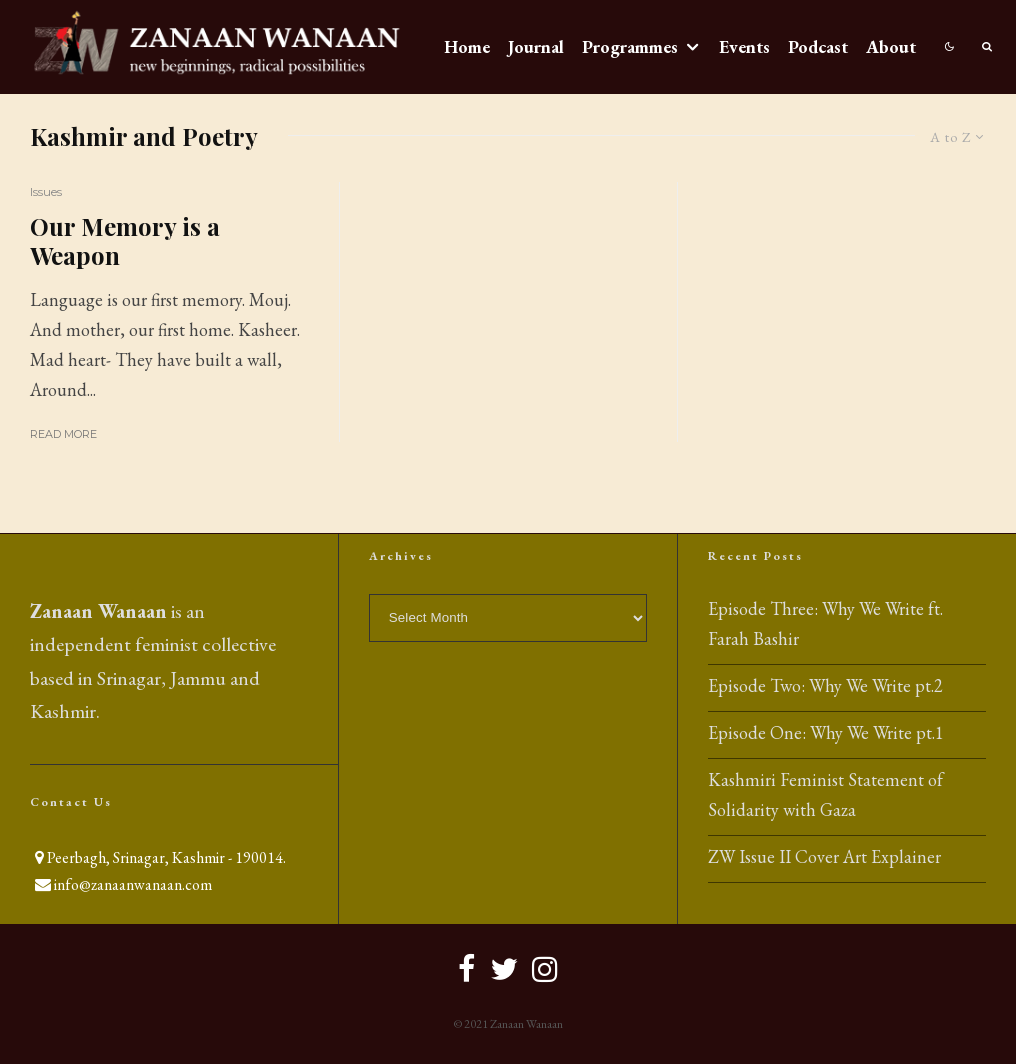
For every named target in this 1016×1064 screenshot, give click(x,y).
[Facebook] (467, 969)
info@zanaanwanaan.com (133, 884)
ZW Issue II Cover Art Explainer (824, 856)
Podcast (818, 46)
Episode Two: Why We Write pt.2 (825, 685)
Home (467, 46)
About (891, 46)
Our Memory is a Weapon (125, 241)
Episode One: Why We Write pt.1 (826, 732)
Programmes (630, 46)
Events (744, 46)
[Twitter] (504, 969)
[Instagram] (545, 969)
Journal (536, 46)
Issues (46, 191)
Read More (63, 434)
